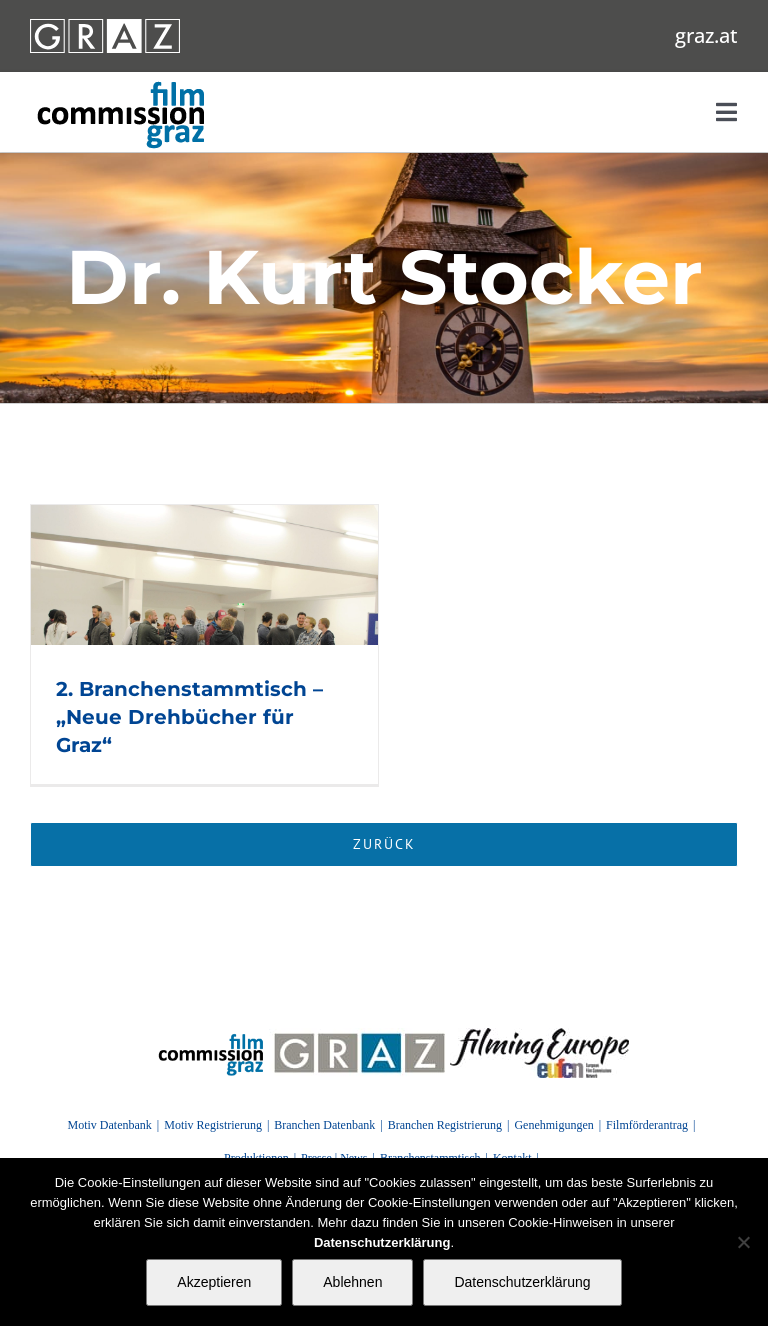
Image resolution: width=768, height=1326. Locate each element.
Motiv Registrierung (213, 1125)
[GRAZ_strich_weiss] (105, 26)
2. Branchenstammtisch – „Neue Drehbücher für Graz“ (189, 717)
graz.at (706, 35)
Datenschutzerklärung (522, 1282)
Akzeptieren (214, 1282)
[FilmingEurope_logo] (211, 1035)
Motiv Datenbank (109, 1125)
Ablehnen (352, 1282)
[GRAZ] (359, 1035)
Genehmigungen (553, 1125)
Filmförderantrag (647, 1125)
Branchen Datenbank (324, 1125)
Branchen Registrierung (445, 1125)
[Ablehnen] (743, 1242)
